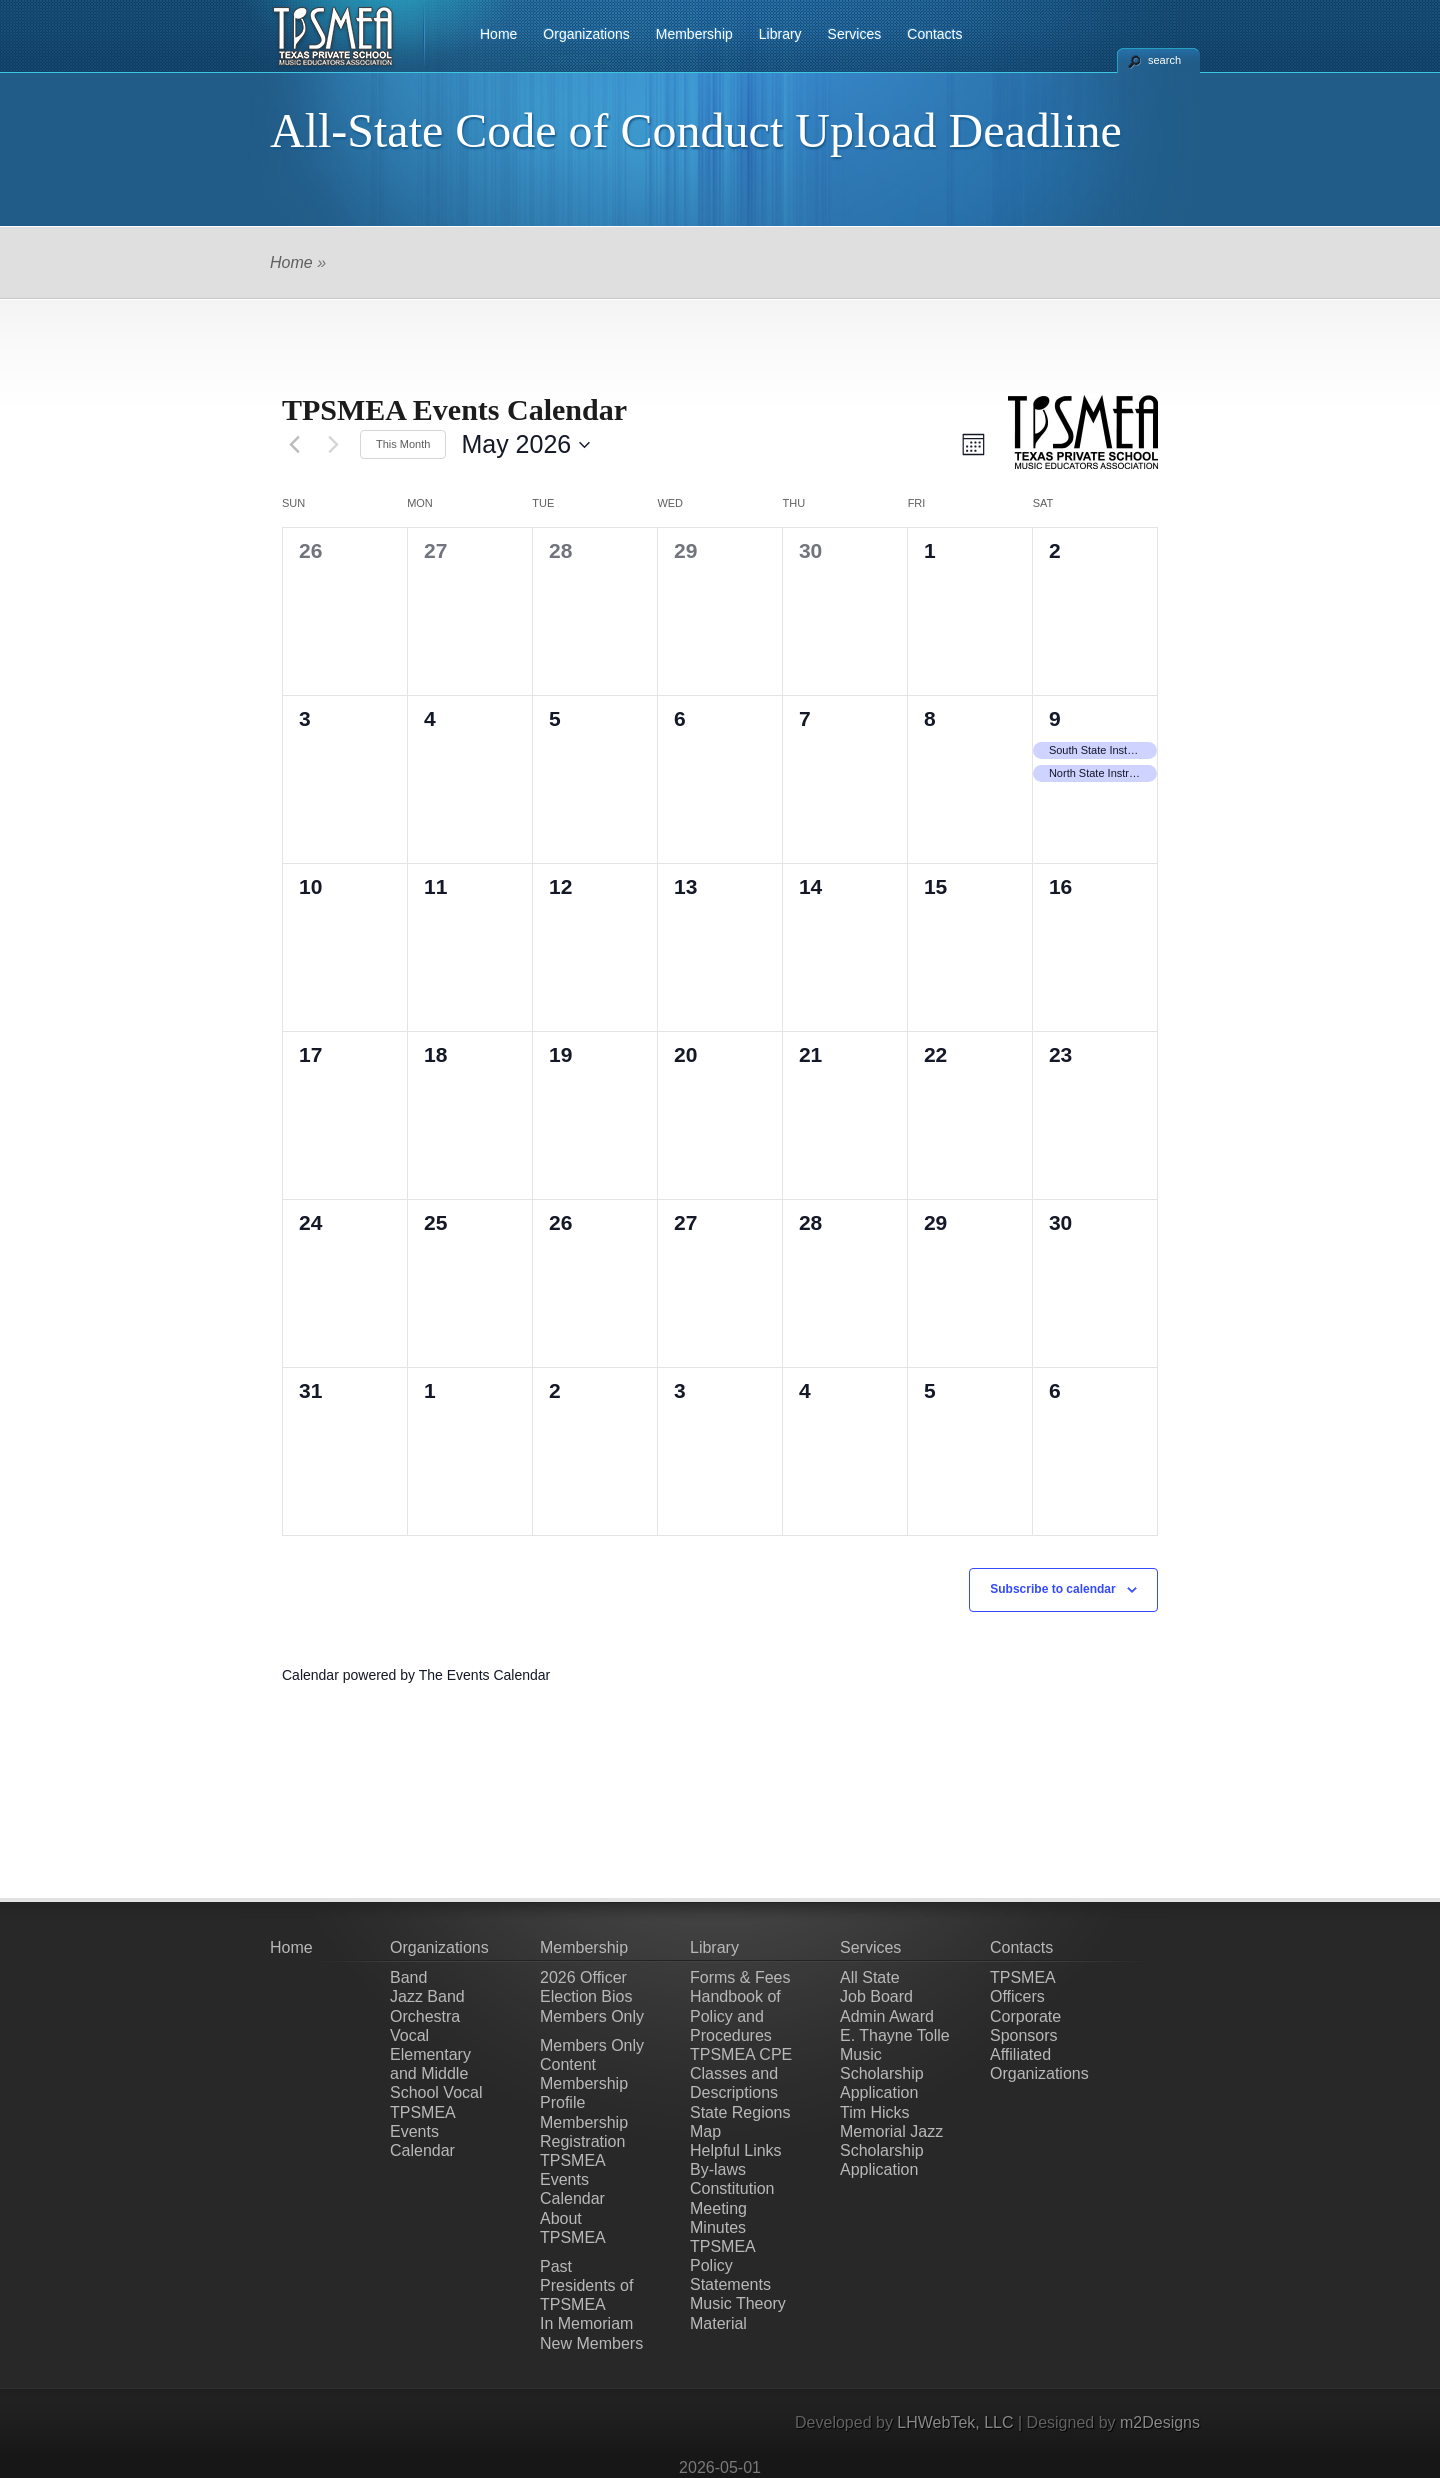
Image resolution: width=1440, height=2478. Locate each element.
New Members (591, 2343)
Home (498, 34)
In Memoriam (586, 2323)
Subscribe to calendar (1052, 1589)
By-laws (718, 2169)
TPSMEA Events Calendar (422, 2131)
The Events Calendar (485, 1675)
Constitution (732, 2188)
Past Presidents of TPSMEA (586, 2285)
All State (870, 1977)
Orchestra (425, 2016)
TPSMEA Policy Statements (730, 2265)
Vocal (409, 2035)
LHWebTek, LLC (955, 2422)
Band (408, 1977)
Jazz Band (427, 1996)
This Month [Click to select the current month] (403, 444)
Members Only (592, 2016)
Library (780, 34)
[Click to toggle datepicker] (525, 445)
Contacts (934, 34)
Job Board (876, 1996)
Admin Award (887, 2016)
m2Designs (1160, 2422)
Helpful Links (736, 2150)
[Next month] (333, 445)
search (1164, 60)
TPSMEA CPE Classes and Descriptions (741, 2073)
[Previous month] (294, 445)
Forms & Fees (740, 1977)
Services (855, 34)
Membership (694, 34)
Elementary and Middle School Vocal (436, 2073)
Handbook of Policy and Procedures (735, 2015)
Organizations (586, 34)
